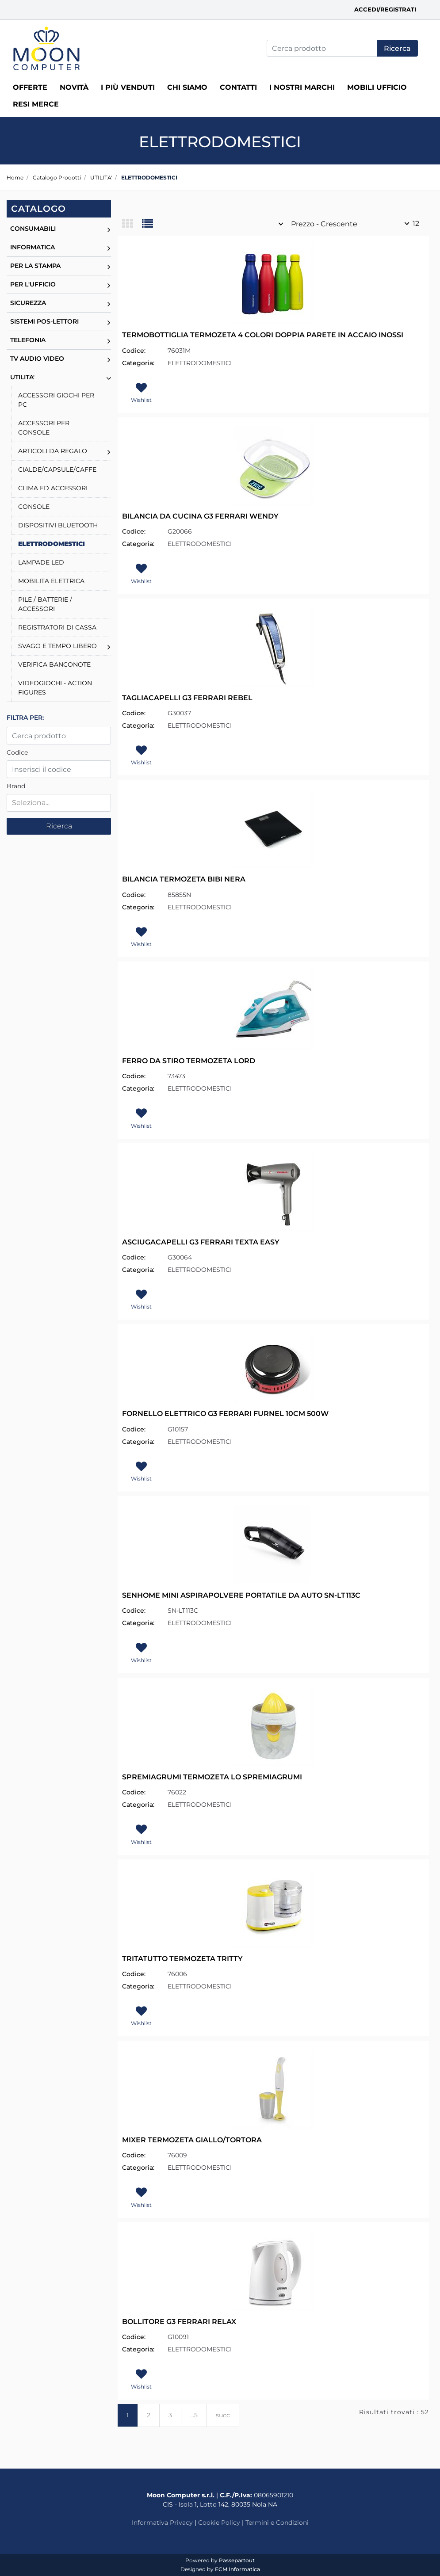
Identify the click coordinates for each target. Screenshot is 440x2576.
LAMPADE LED (41, 562)
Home (15, 177)
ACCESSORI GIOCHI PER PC (56, 399)
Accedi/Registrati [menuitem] (385, 9)
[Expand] (108, 228)
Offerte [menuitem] (30, 87)
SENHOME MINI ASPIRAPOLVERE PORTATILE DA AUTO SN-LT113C (241, 1595)
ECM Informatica (237, 2569)
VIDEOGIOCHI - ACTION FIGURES (55, 687)
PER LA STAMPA (35, 266)
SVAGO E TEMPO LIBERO (57, 646)
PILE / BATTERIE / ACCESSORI (45, 604)
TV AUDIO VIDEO (37, 359)
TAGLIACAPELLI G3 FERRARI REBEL (187, 698)
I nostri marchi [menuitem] (302, 87)
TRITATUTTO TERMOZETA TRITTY (182, 1958)
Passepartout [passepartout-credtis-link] (237, 2560)
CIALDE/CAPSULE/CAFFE (57, 469)
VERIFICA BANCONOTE (54, 664)
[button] (397, 48)
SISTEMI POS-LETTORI (44, 321)
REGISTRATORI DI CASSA (57, 627)
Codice (17, 752)
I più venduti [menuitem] (128, 87)
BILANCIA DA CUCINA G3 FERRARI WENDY (200, 516)
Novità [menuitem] (74, 87)
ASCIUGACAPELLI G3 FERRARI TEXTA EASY (200, 1242)
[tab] (132, 224)
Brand (16, 786)
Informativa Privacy (162, 2522)
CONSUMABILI (33, 229)
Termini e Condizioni (277, 2522)
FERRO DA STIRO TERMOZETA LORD (188, 1061)
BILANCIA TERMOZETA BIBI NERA (183, 879)
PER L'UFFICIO (33, 284)
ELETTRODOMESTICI (149, 177)
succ (223, 2415)
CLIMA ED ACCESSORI (53, 488)
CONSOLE (34, 507)
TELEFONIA (28, 340)
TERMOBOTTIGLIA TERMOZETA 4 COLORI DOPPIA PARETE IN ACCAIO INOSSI (262, 335)
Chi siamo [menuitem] (187, 87)
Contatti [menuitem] (238, 87)
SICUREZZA (28, 303)
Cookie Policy (219, 2522)
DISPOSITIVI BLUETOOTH (58, 525)
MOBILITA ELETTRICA (51, 581)
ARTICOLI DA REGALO (52, 451)
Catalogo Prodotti (57, 177)
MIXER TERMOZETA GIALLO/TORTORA (192, 2140)
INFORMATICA (32, 247)
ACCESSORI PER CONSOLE (43, 427)
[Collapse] (108, 377)
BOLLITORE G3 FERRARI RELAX (179, 2321)
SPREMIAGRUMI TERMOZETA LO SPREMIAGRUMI (212, 1777)
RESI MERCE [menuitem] (36, 104)
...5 (194, 2415)
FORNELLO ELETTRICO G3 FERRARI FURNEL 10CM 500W (225, 1413)
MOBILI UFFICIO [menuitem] (377, 87)
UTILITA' (101, 177)
